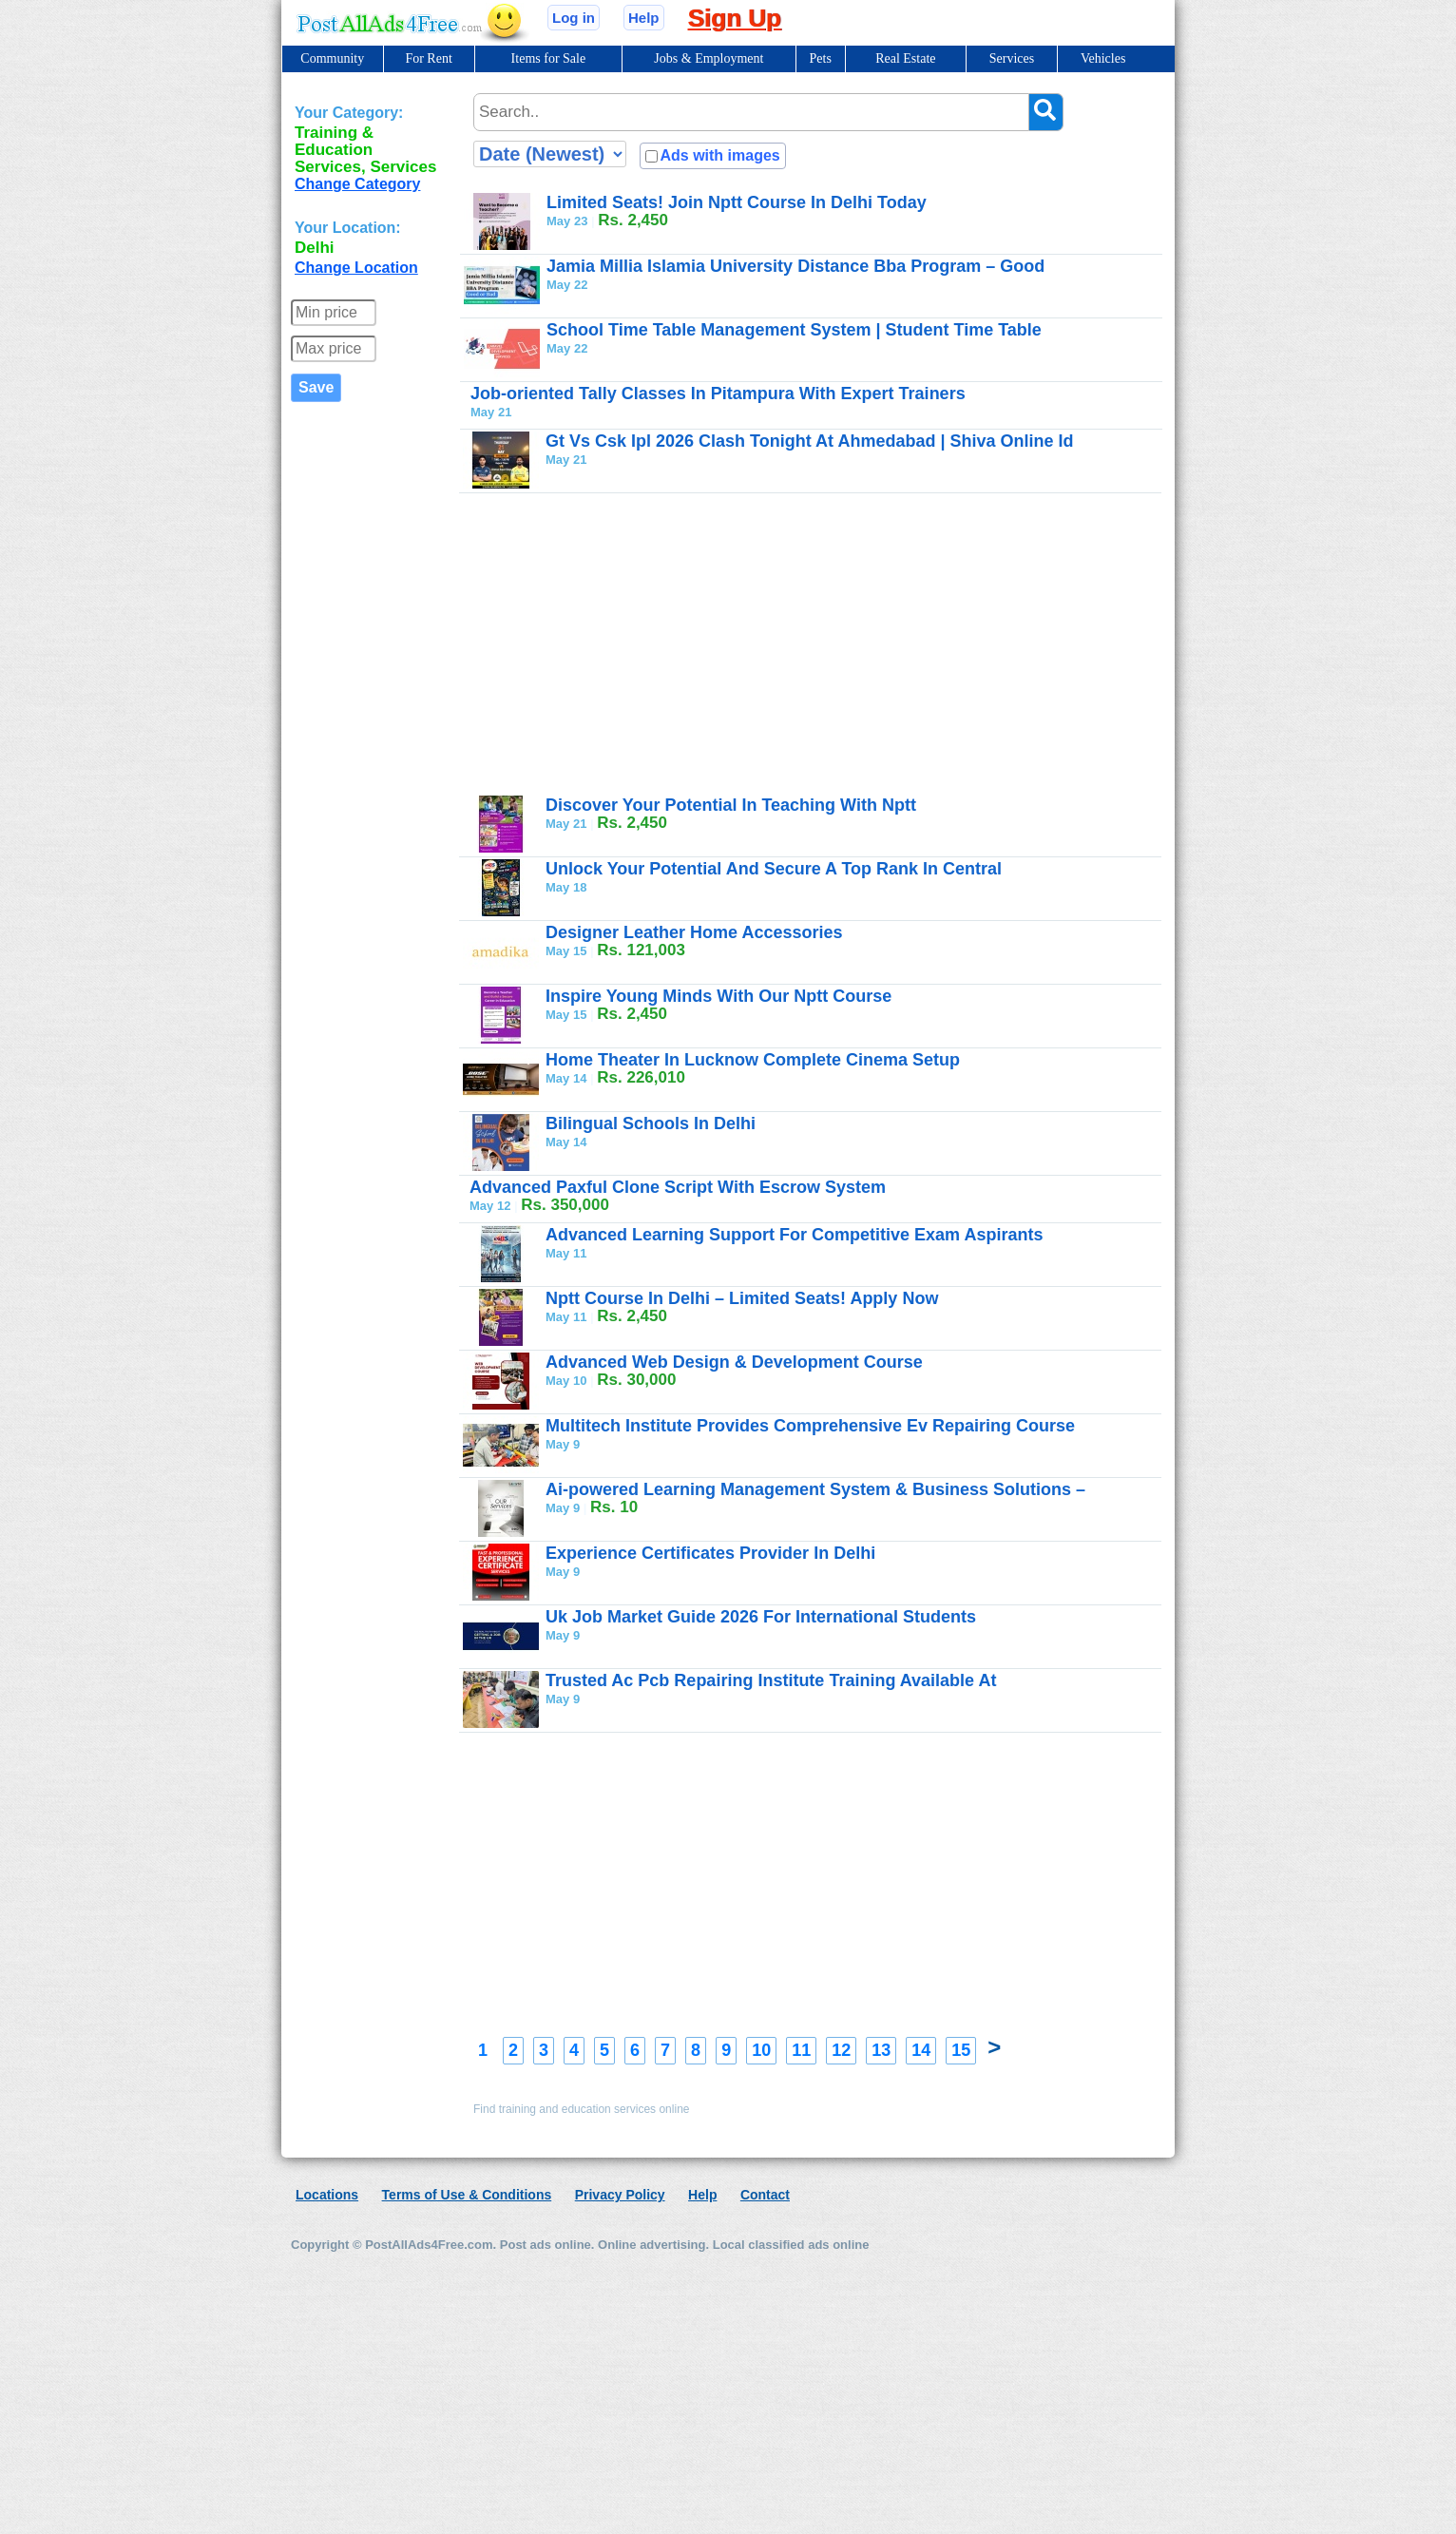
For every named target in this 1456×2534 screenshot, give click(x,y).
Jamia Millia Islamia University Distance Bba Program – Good (795, 266)
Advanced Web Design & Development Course (734, 1362)
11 (801, 2050)
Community (332, 58)
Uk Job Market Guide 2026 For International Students (761, 1616)
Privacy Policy (620, 2194)
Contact (765, 2194)
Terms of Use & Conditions (467, 2194)
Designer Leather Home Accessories (694, 932)
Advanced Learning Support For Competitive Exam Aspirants (794, 1234)
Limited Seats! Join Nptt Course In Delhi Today (736, 202)
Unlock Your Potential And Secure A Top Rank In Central (774, 868)
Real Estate (905, 58)
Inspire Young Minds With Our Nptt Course (718, 996)
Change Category (357, 184)
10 (761, 2050)
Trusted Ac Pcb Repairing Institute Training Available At (771, 1680)
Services (1011, 58)
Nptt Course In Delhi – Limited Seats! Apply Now (742, 1298)
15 (960, 2050)
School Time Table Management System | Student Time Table (794, 329)
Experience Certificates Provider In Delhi (710, 1553)
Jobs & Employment (708, 58)
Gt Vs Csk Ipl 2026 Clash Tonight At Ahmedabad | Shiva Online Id (809, 441)
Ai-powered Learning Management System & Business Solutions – (815, 1489)
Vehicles (1103, 58)
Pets (821, 58)
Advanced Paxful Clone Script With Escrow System (677, 1187)
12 (841, 2050)
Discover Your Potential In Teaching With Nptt (731, 805)
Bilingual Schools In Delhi (651, 1123)
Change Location (356, 267)
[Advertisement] (817, 643)
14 (920, 2050)
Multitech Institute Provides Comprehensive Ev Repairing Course (810, 1425)
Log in (573, 18)
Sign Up (734, 18)
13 (881, 2050)
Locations (327, 2194)
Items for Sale (548, 58)
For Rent (428, 58)
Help (644, 18)
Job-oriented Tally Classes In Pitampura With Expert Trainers (718, 393)
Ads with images (719, 155)
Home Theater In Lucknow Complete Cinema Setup (753, 1059)
